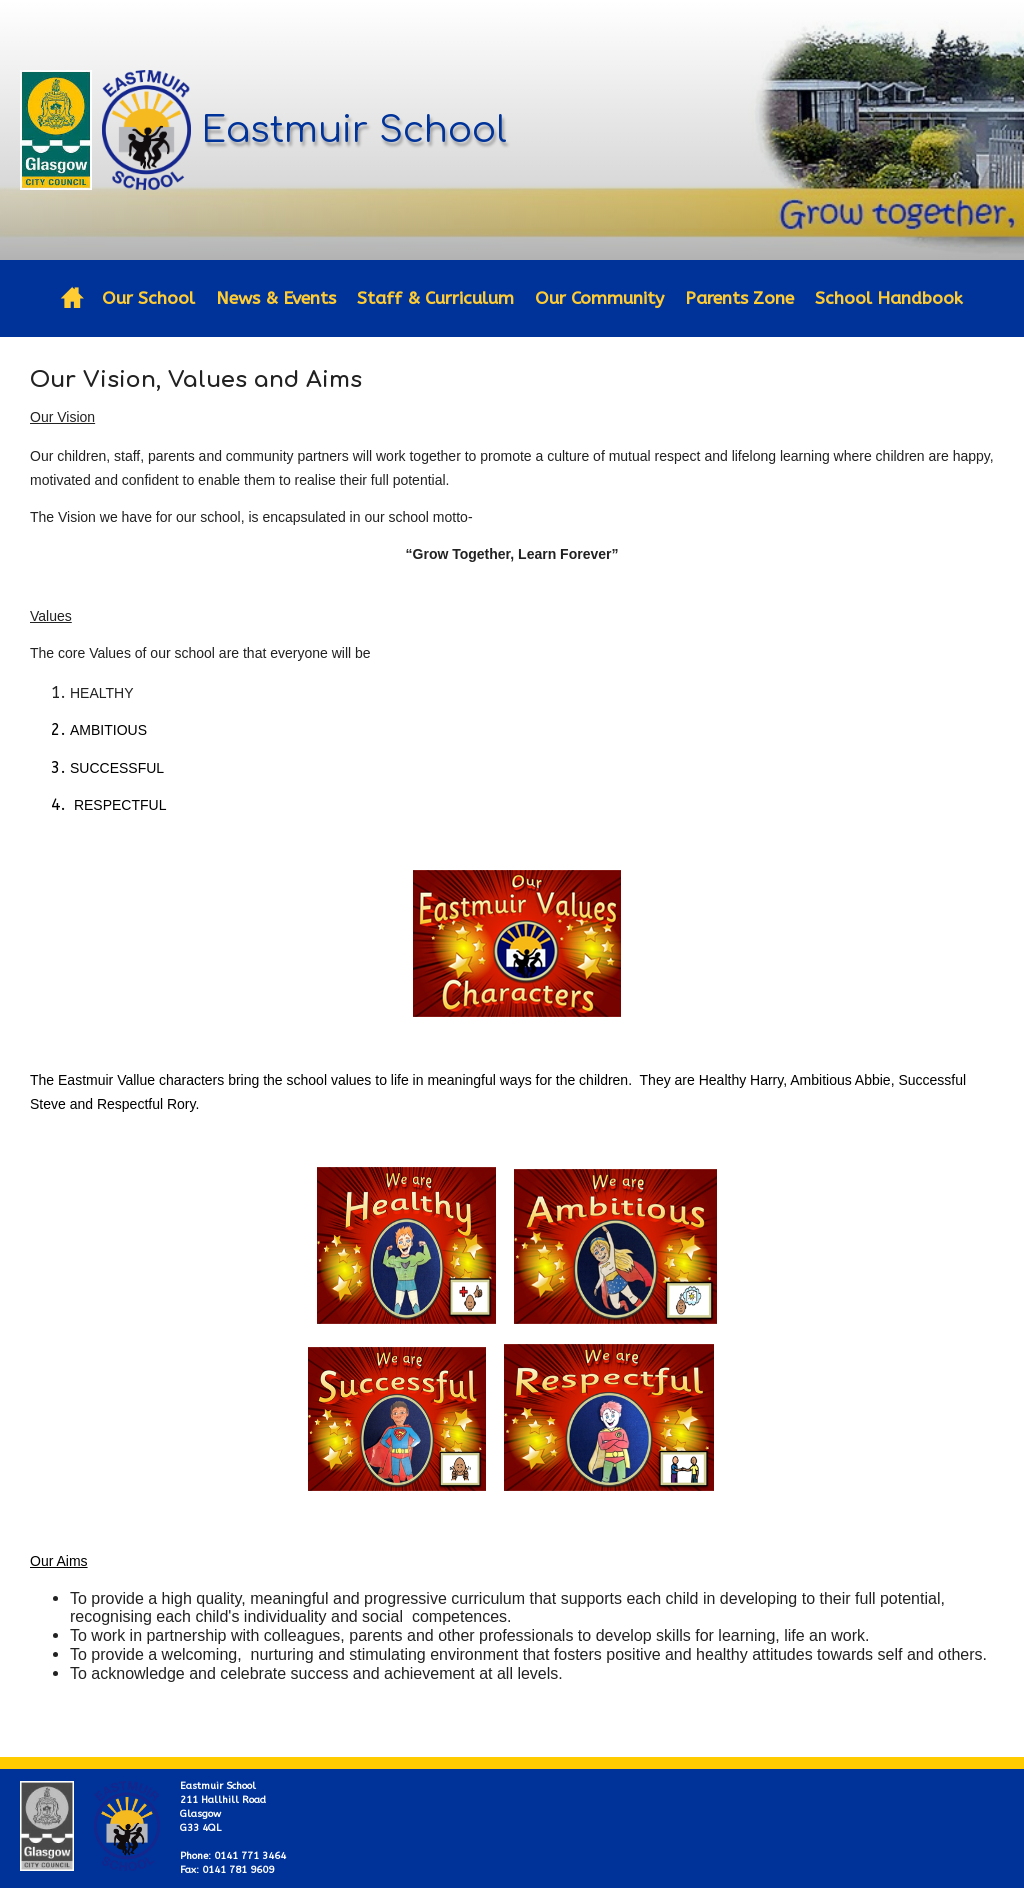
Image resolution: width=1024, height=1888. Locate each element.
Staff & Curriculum (435, 298)
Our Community (599, 298)
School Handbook (889, 298)
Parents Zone (739, 298)
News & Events (276, 298)
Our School (148, 298)
